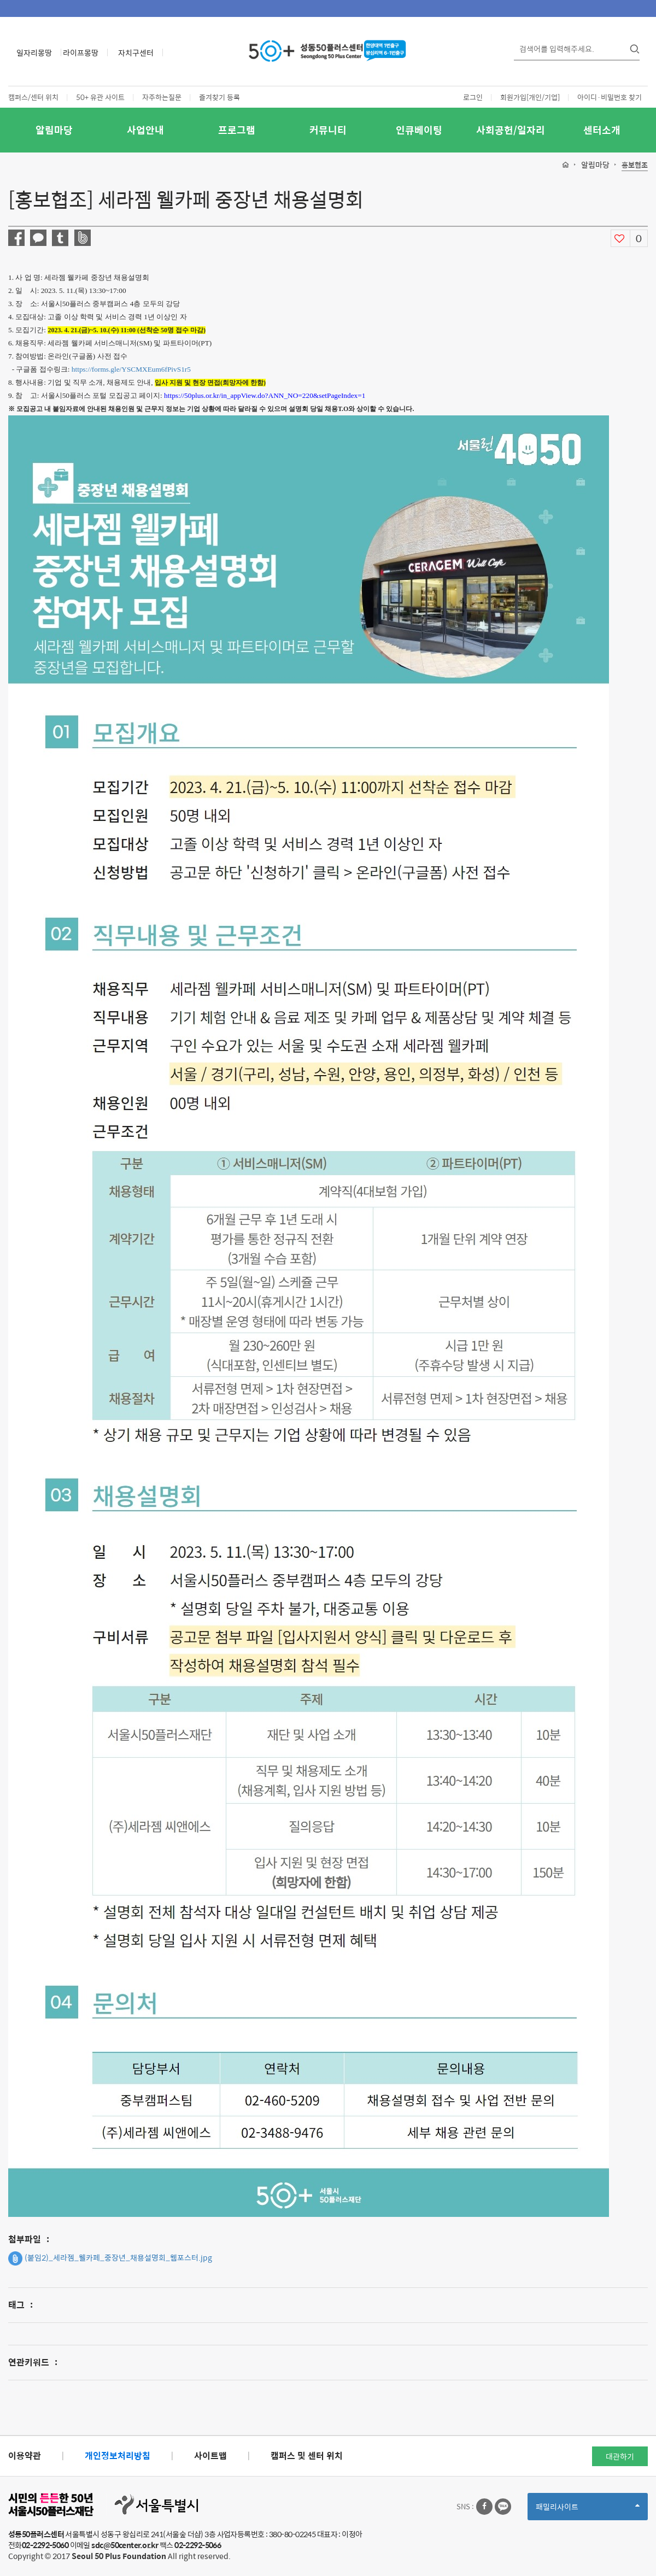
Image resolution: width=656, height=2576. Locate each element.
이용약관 (24, 2455)
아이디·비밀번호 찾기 (609, 97)
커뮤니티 (328, 129)
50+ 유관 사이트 (100, 97)
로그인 (473, 97)
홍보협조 (635, 165)
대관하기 (620, 2456)
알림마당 (54, 129)
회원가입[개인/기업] (530, 97)
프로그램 (236, 129)
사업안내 (145, 129)
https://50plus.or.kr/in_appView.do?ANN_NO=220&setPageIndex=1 (264, 395)
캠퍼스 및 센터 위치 (307, 2455)
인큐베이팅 (419, 129)
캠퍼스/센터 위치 (33, 97)
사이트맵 (210, 2455)
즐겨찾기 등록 (219, 97)
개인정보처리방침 (117, 2455)
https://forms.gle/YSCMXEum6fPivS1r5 (131, 369)
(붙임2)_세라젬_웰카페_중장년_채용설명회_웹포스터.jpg (110, 2258)
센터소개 (601, 129)
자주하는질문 (161, 97)
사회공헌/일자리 (510, 129)
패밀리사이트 (588, 2510)
